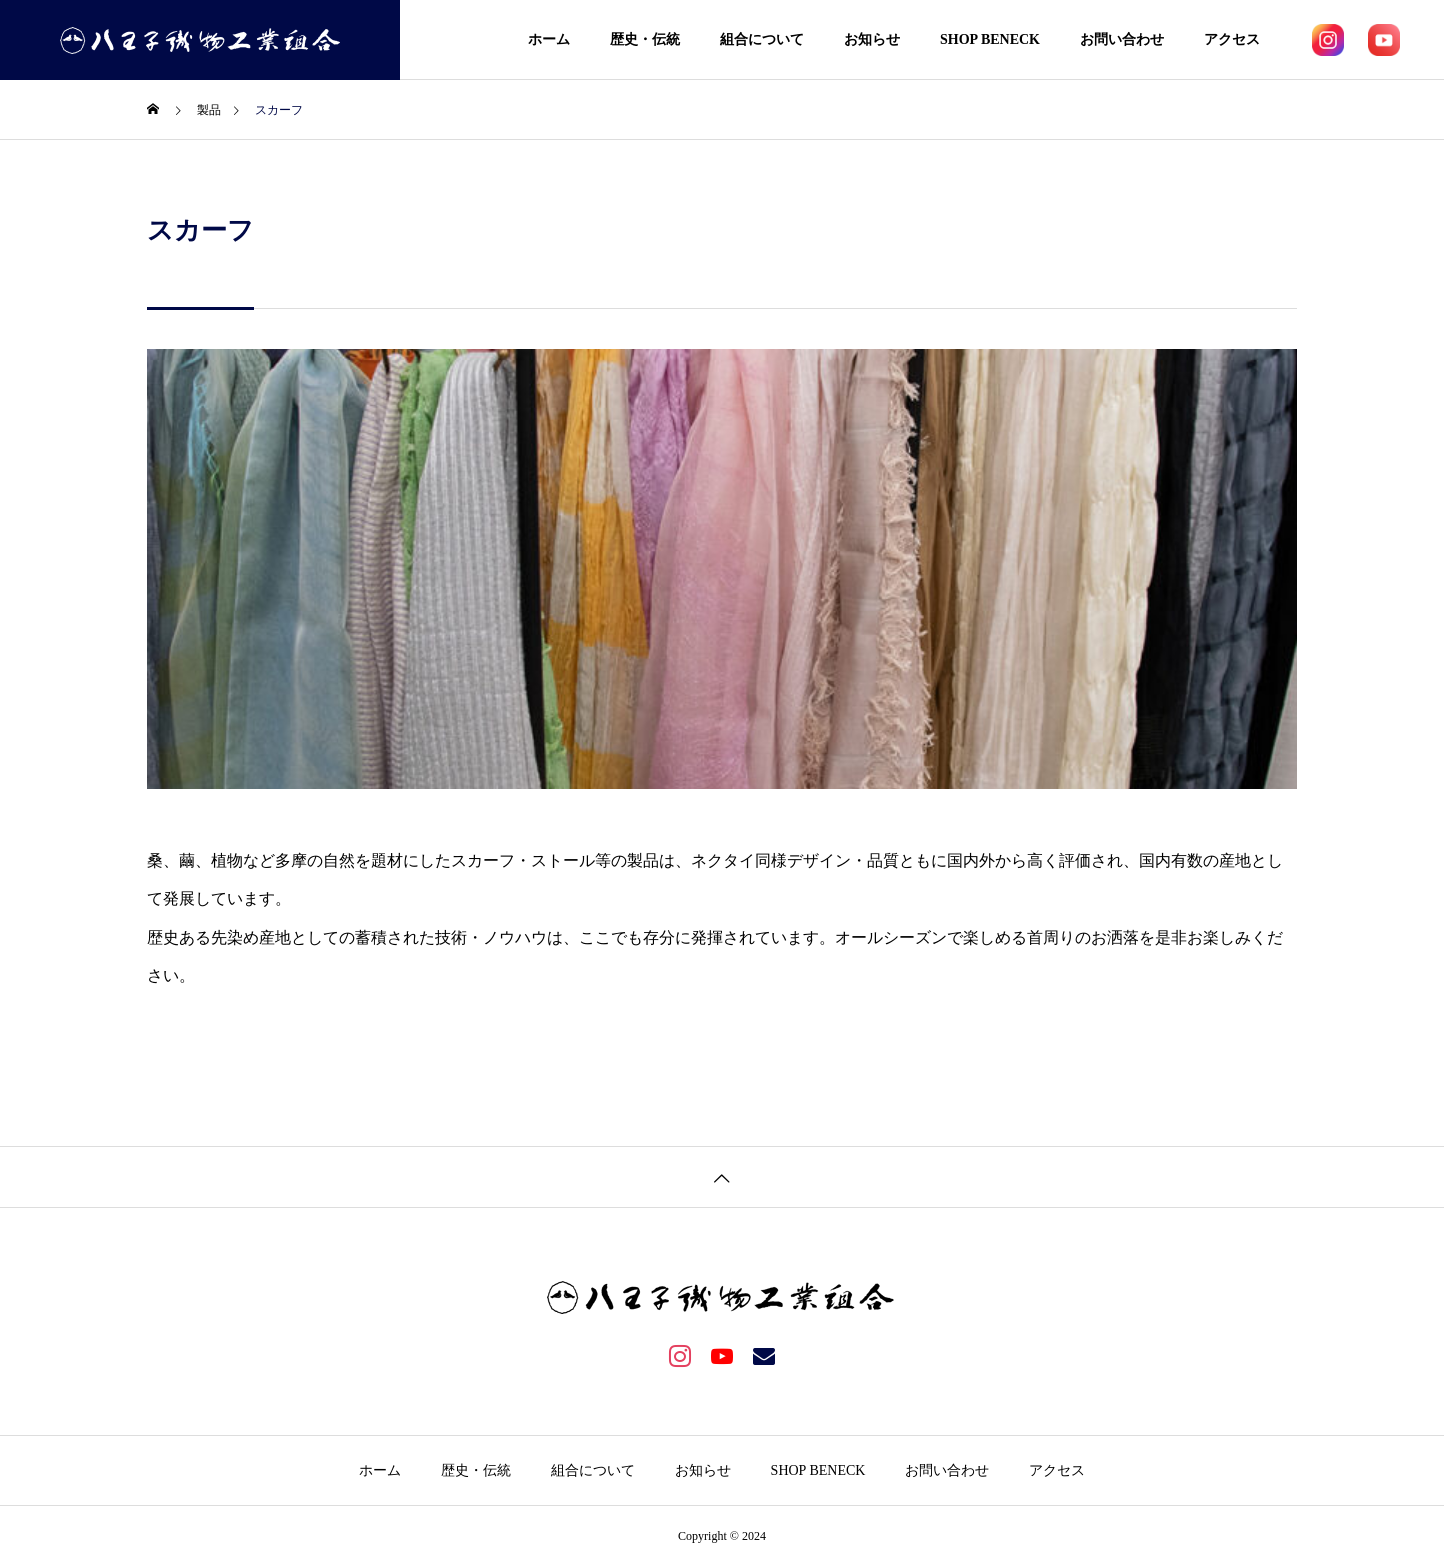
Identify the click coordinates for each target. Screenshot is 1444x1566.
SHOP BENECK (990, 39)
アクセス (1232, 39)
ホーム (549, 39)
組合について (762, 39)
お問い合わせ (1122, 39)
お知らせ (872, 39)
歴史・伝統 (645, 39)
